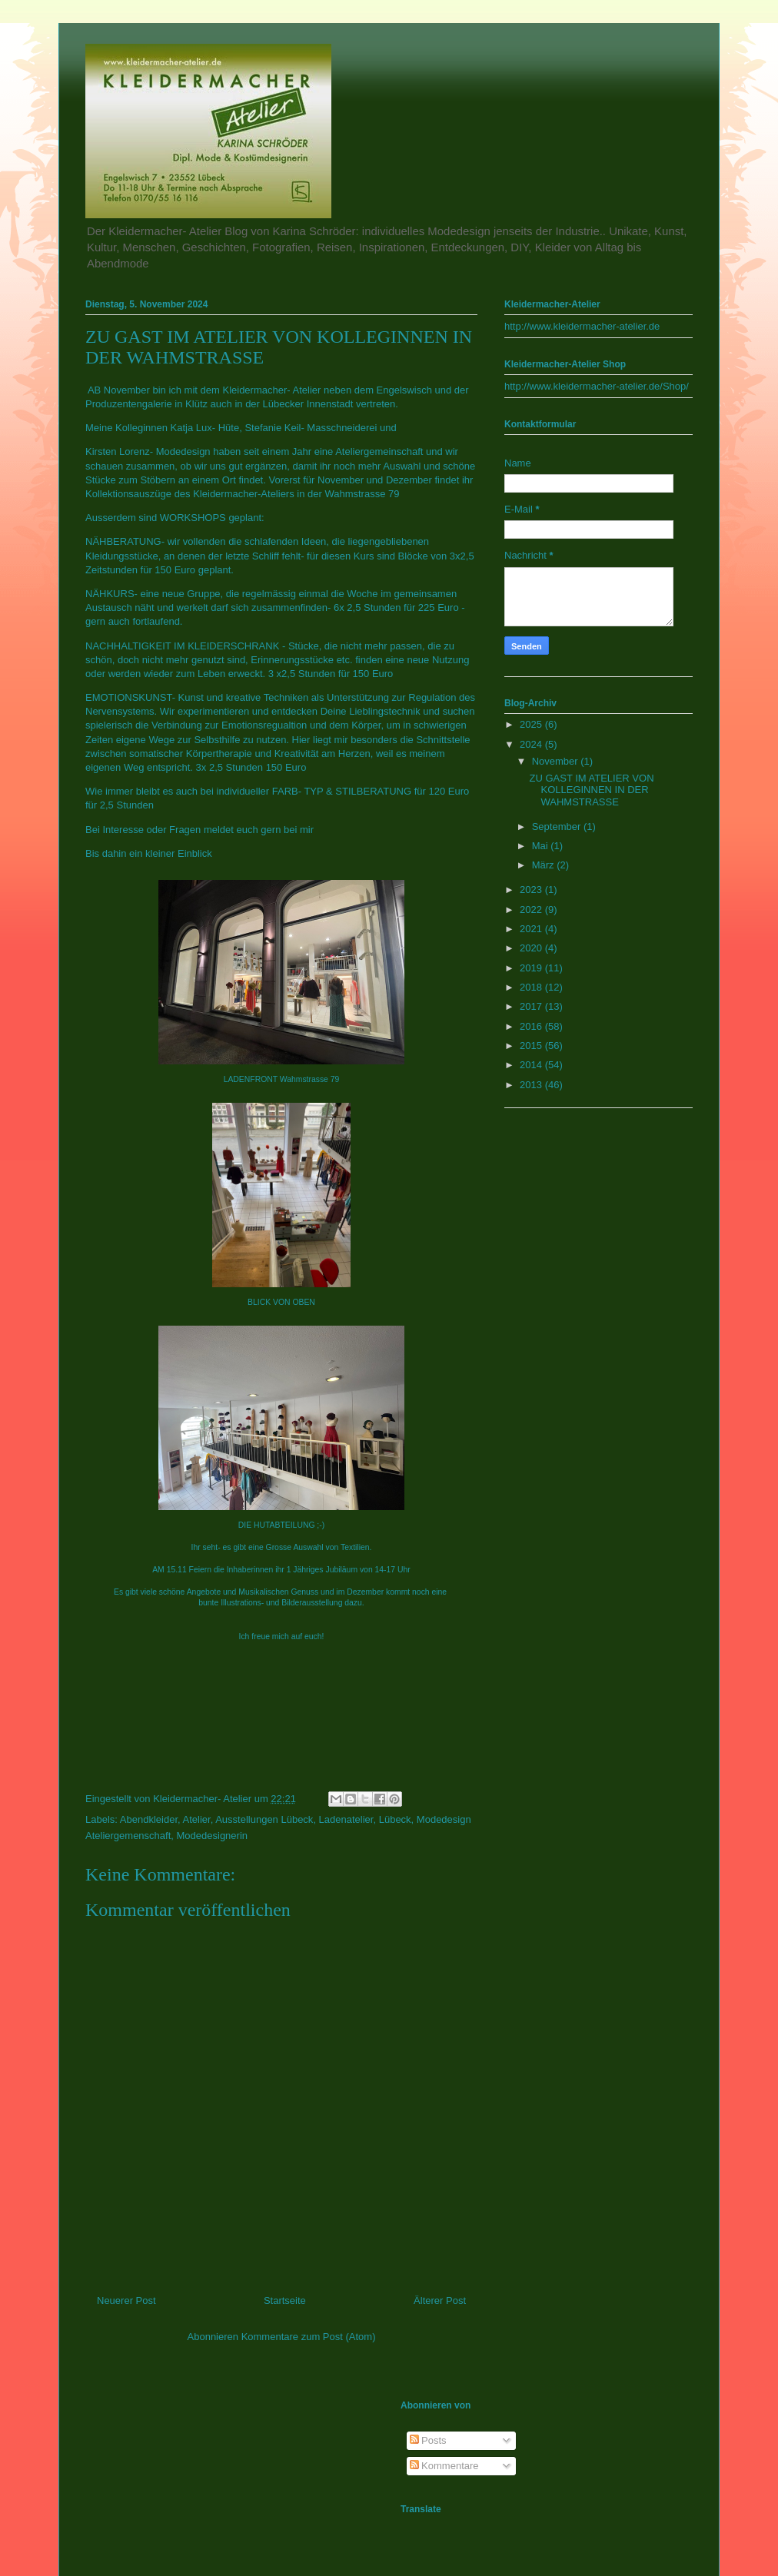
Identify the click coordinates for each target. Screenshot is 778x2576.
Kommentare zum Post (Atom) (308, 2336)
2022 (532, 909)
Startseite (285, 2300)
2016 (532, 1026)
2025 (532, 724)
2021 (532, 928)
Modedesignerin (212, 1835)
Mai (541, 845)
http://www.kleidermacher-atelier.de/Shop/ (596, 386)
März (544, 865)
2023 (532, 889)
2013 (532, 1084)
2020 (532, 948)
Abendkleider (149, 1819)
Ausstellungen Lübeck (264, 1819)
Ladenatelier (346, 1819)
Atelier (197, 1819)
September (558, 826)
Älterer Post (440, 2300)
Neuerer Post (126, 2300)
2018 (532, 987)
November (556, 761)
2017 (532, 1006)
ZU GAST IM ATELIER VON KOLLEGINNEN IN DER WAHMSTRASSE (591, 790)
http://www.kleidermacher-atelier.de (582, 326)
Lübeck (395, 1819)
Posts (428, 2440)
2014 (532, 1065)
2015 (532, 1045)
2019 (532, 968)
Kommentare (444, 2465)
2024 (532, 744)
